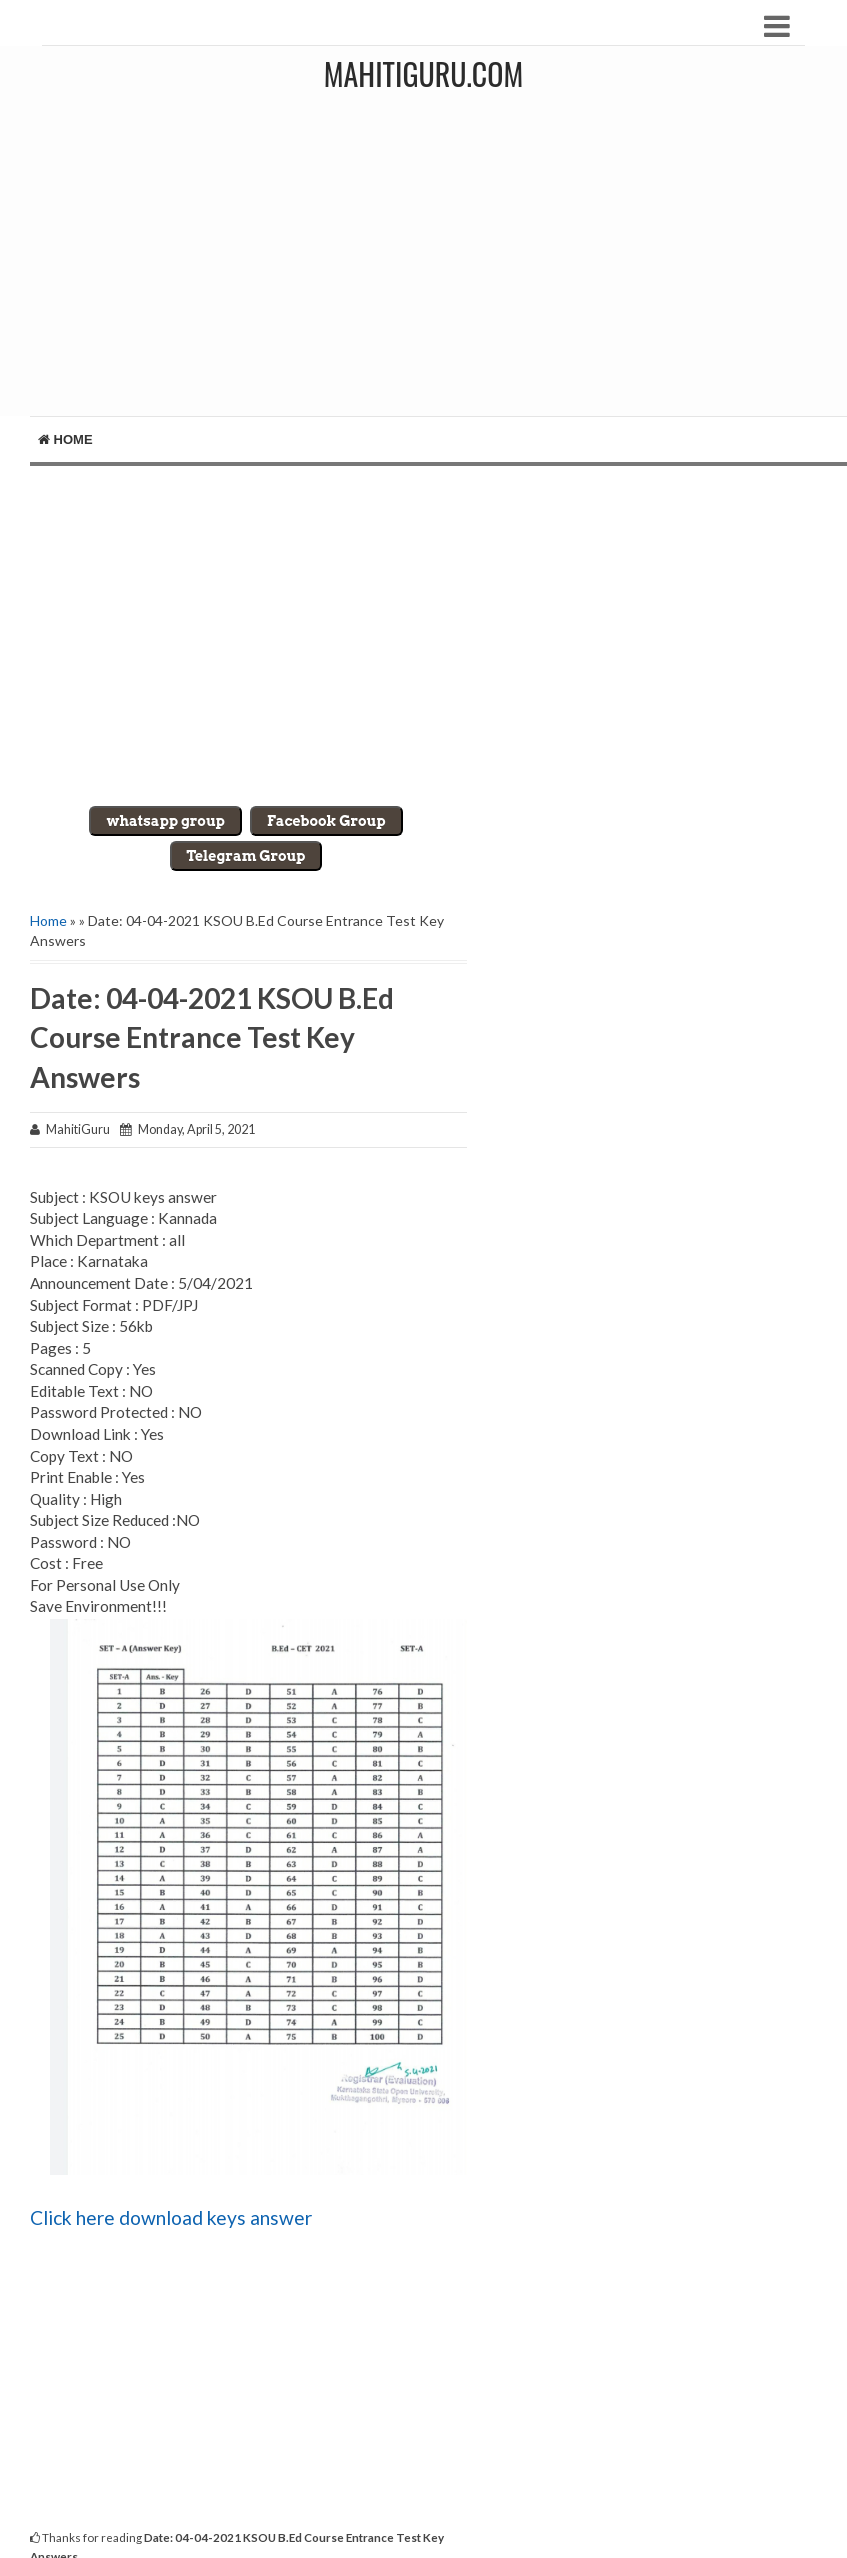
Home (65, 439)
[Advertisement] (428, 266)
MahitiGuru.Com (423, 73)
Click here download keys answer (171, 2217)
